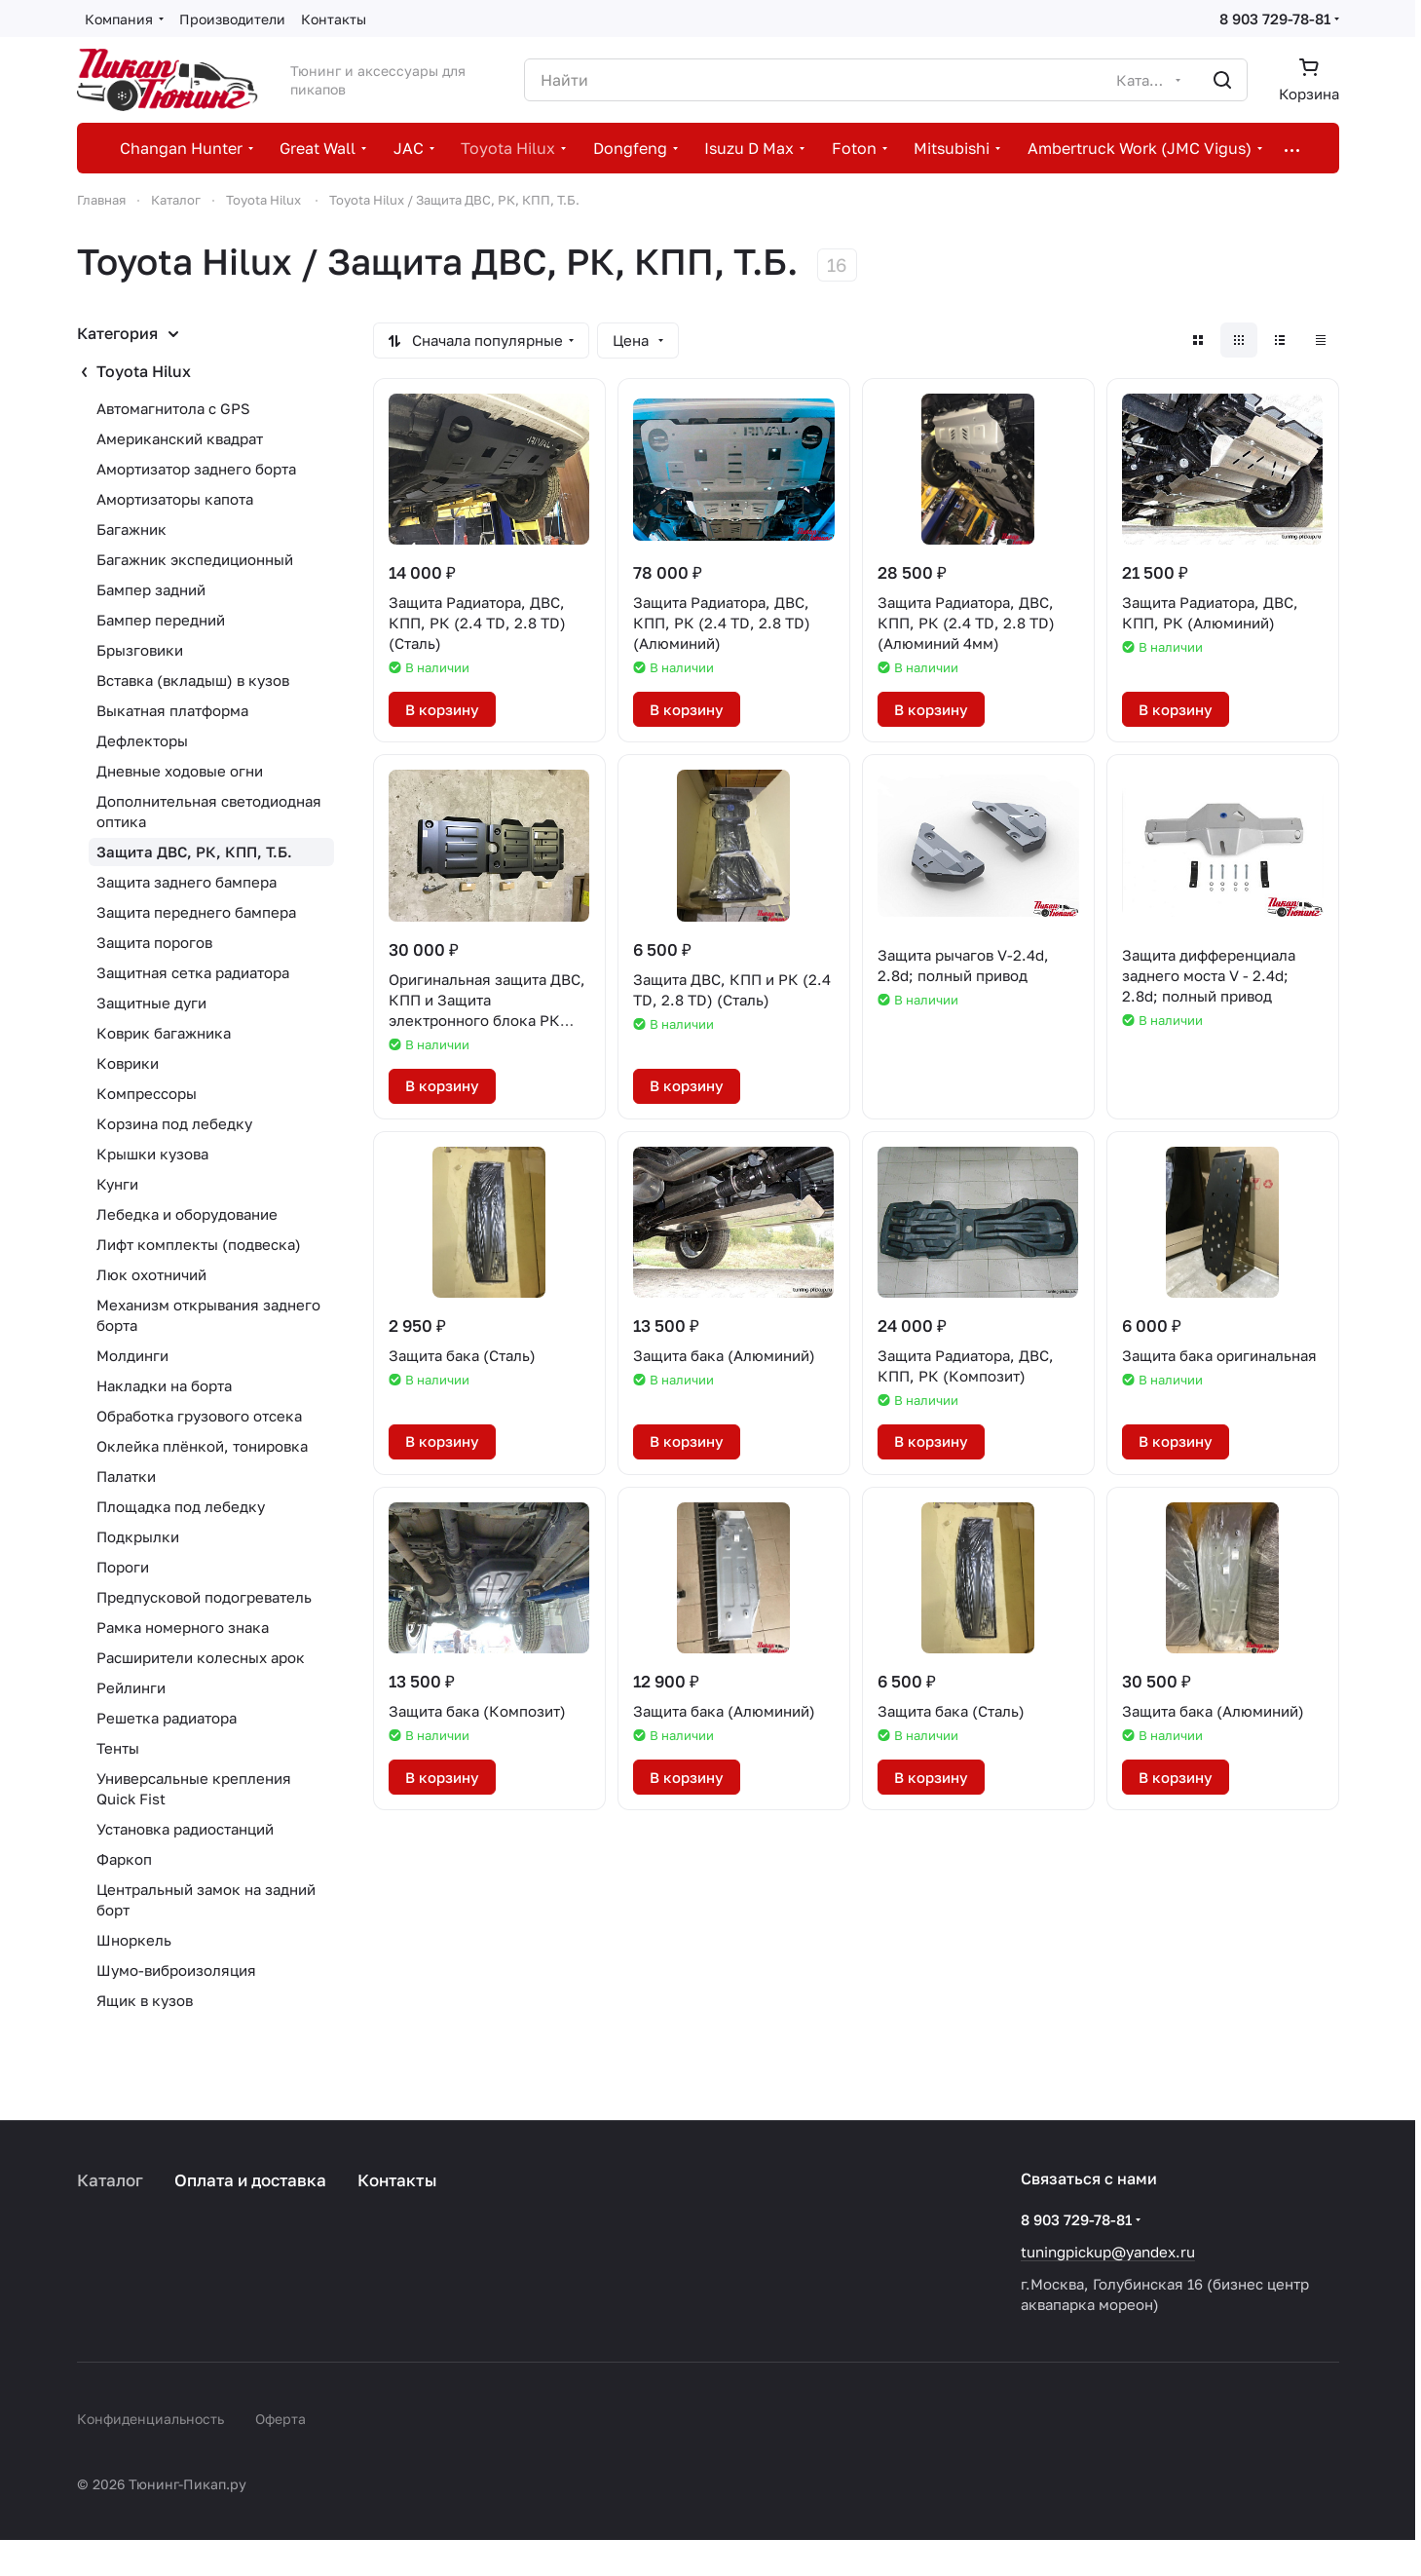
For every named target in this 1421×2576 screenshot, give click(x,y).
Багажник (131, 529)
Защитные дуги (151, 1002)
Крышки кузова (152, 1153)
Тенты (117, 1748)
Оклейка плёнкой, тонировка (202, 1446)
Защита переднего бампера (196, 912)
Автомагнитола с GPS (173, 408)
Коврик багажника (163, 1033)
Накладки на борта (164, 1385)
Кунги (117, 1184)
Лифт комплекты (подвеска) (198, 1244)
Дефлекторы (142, 740)
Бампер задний (151, 589)
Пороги (122, 1566)
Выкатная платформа (172, 710)
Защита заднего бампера (186, 881)
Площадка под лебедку (180, 1506)
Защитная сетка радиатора (192, 972)
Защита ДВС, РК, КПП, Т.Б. (194, 851)
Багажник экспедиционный (194, 559)
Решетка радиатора (166, 1717)
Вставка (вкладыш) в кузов (192, 680)
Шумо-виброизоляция (176, 1970)
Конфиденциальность (150, 2418)
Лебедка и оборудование (187, 1214)
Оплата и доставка (250, 2180)
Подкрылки (137, 1536)
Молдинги (132, 1355)
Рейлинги (131, 1687)
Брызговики (139, 650)
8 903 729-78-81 (1274, 18)
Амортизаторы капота (174, 499)
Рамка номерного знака (182, 1627)
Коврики (127, 1063)
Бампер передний (160, 619)
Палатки (126, 1476)
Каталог (110, 2180)
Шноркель (133, 1940)
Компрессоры (146, 1093)
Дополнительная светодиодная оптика (208, 811)
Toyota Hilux (143, 371)
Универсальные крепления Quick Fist (193, 1788)
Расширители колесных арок (200, 1657)
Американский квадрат (179, 438)
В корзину (442, 709)
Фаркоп (124, 1859)
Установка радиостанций (185, 1828)
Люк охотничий (151, 1274)
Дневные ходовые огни (179, 770)
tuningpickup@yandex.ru (1108, 2251)
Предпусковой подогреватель (204, 1597)
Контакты (397, 2180)
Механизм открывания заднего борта (208, 1315)
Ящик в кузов (144, 2000)
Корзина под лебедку (174, 1123)
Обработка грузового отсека (199, 1415)
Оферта (280, 2418)
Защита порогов (154, 942)
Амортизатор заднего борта (196, 468)
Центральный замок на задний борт (206, 1899)
